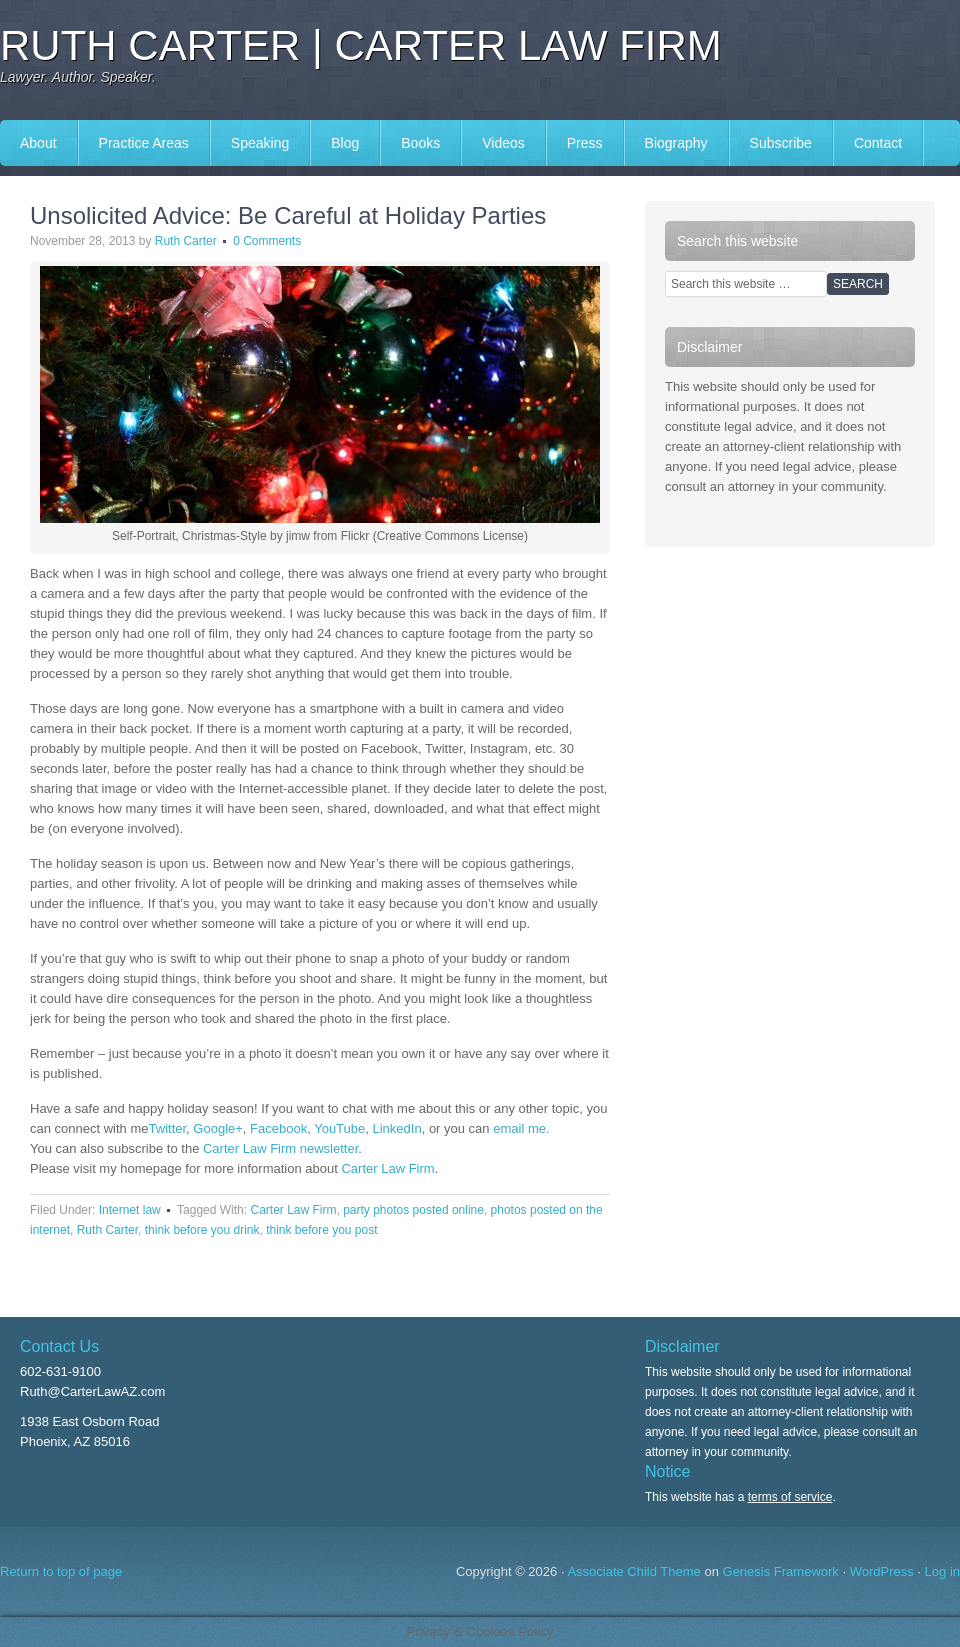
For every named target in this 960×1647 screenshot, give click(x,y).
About (38, 143)
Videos (503, 143)
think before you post (321, 1230)
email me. (521, 1128)
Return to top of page (61, 1571)
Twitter (168, 1128)
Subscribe (781, 143)
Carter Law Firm (387, 1168)
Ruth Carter (186, 241)
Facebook (278, 1128)
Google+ (218, 1128)
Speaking (260, 143)
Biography (676, 143)
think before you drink (202, 1230)
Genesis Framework (781, 1571)
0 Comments (267, 241)
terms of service (790, 1497)
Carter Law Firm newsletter (280, 1148)
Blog (345, 143)
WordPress (882, 1571)
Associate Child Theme (633, 1571)
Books (420, 143)
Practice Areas (144, 143)
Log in (942, 1571)
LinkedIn (397, 1128)
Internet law (130, 1210)
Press (585, 143)
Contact (878, 143)
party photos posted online (413, 1210)
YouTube (339, 1128)
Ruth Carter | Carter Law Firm (361, 45)
